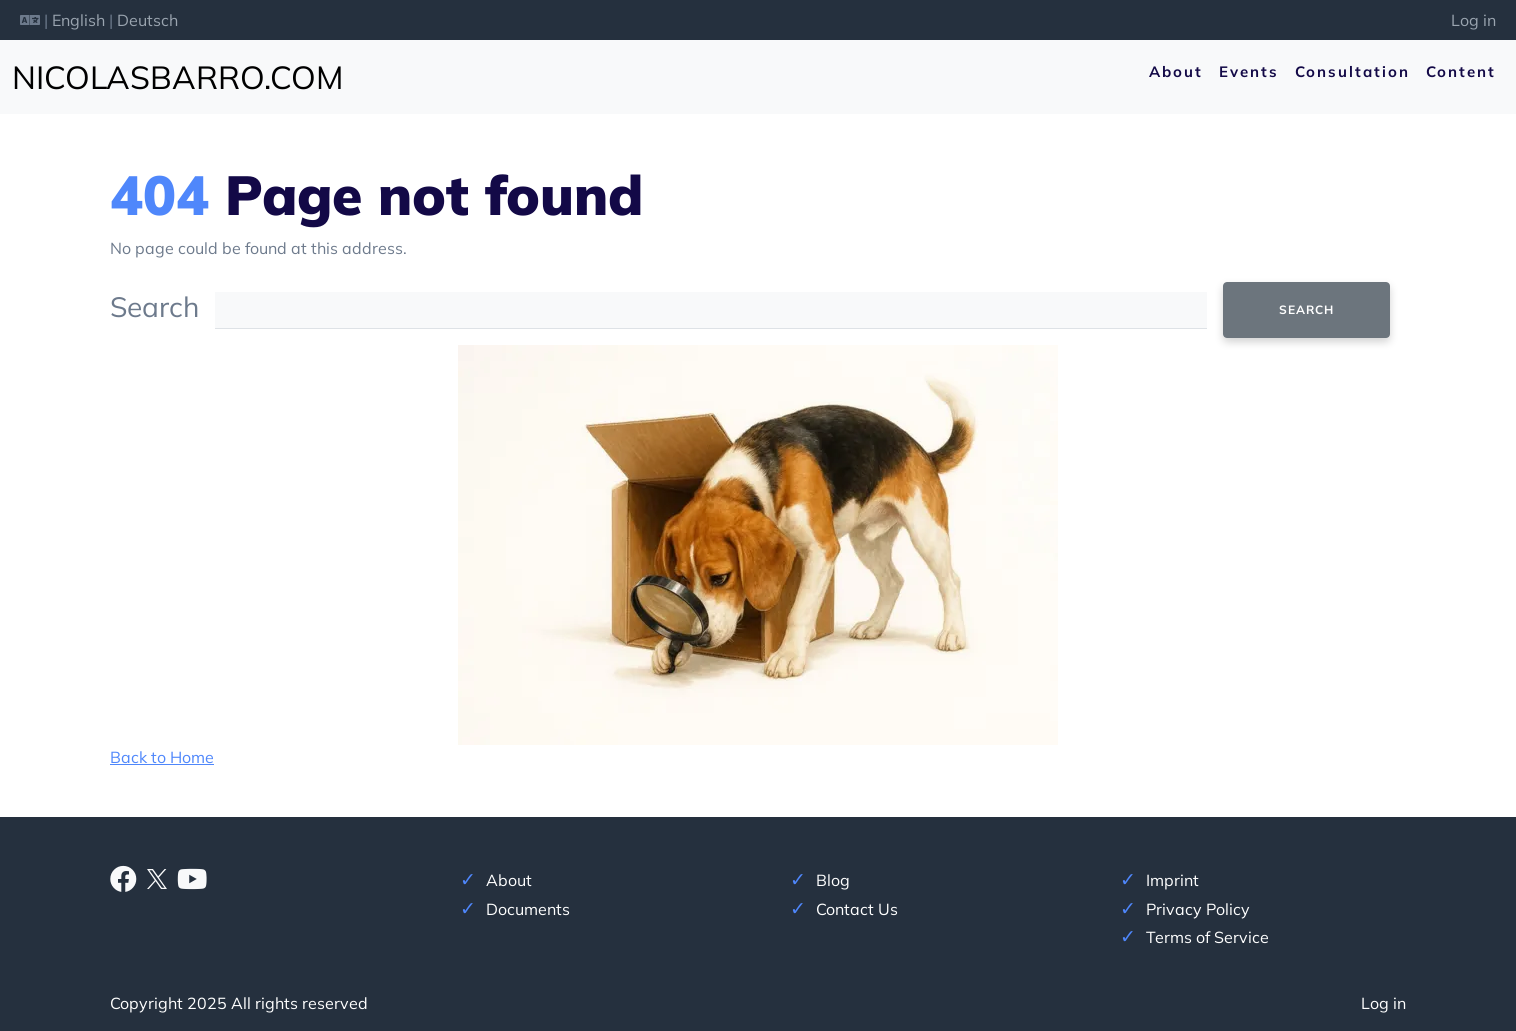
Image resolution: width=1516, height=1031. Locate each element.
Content (1461, 71)
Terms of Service (1207, 937)
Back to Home (162, 757)
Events (1249, 71)
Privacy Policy (1198, 909)
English (78, 20)
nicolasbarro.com (177, 77)
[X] (157, 877)
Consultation (1352, 71)
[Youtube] (192, 883)
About (1176, 71)
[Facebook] (123, 883)
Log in (1473, 20)
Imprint (1172, 880)
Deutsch (147, 20)
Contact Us (857, 909)
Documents (528, 909)
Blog (833, 880)
